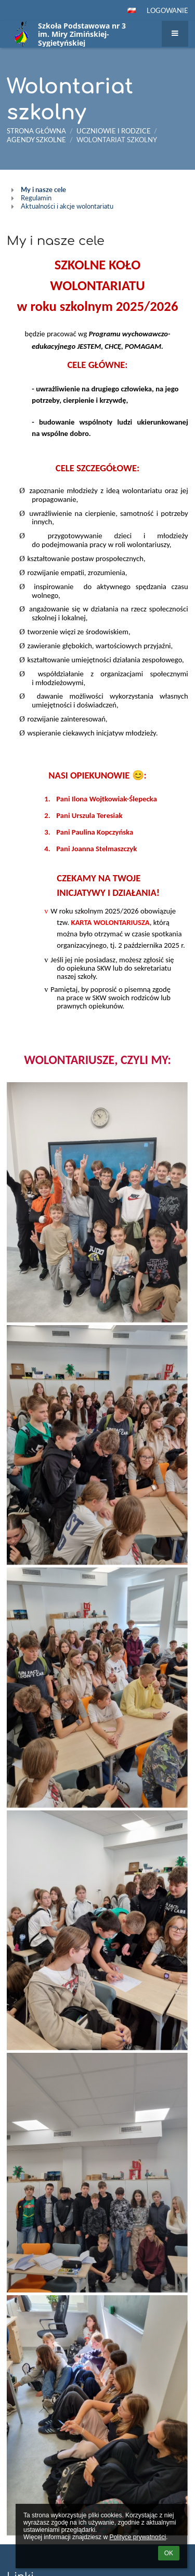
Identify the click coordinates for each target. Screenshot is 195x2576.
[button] (131, 10)
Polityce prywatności (137, 2537)
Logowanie (167, 10)
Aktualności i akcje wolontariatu (67, 206)
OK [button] (168, 2553)
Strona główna (36, 131)
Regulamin (36, 198)
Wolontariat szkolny (116, 139)
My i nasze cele (43, 189)
